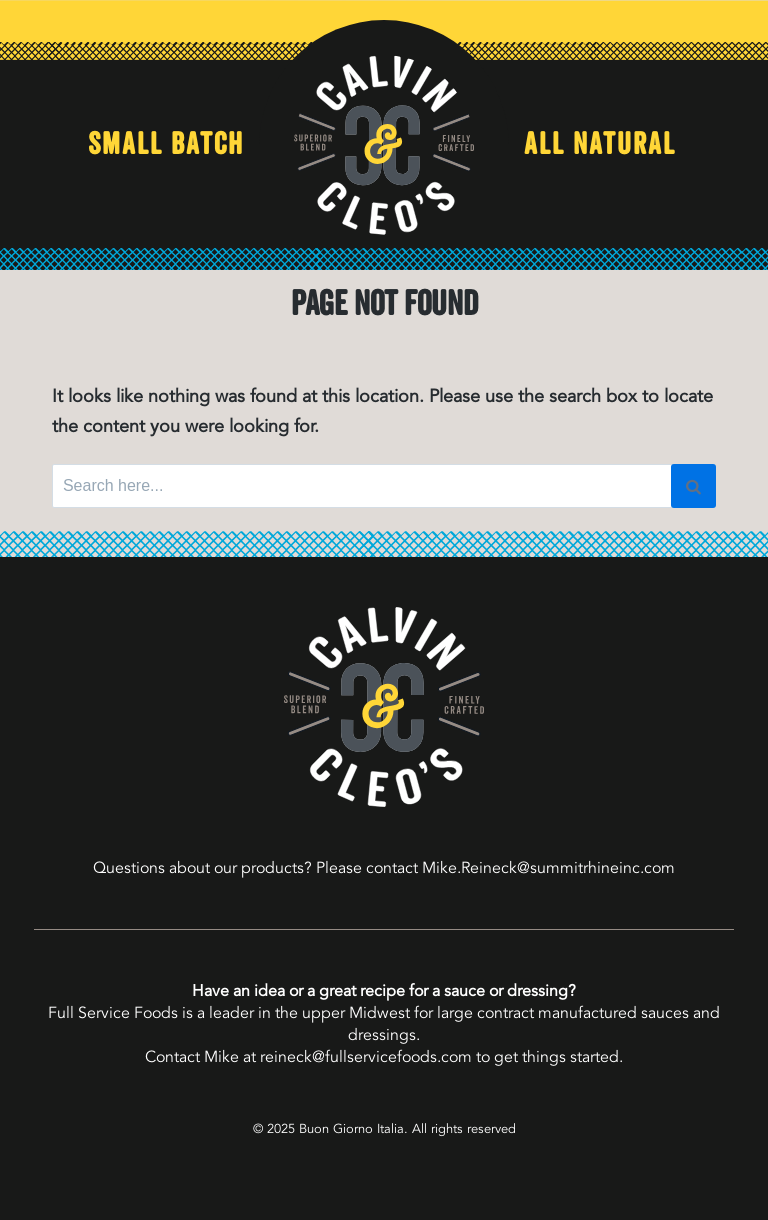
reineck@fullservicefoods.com (366, 1057)
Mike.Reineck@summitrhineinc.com (548, 868)
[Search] (693, 486)
